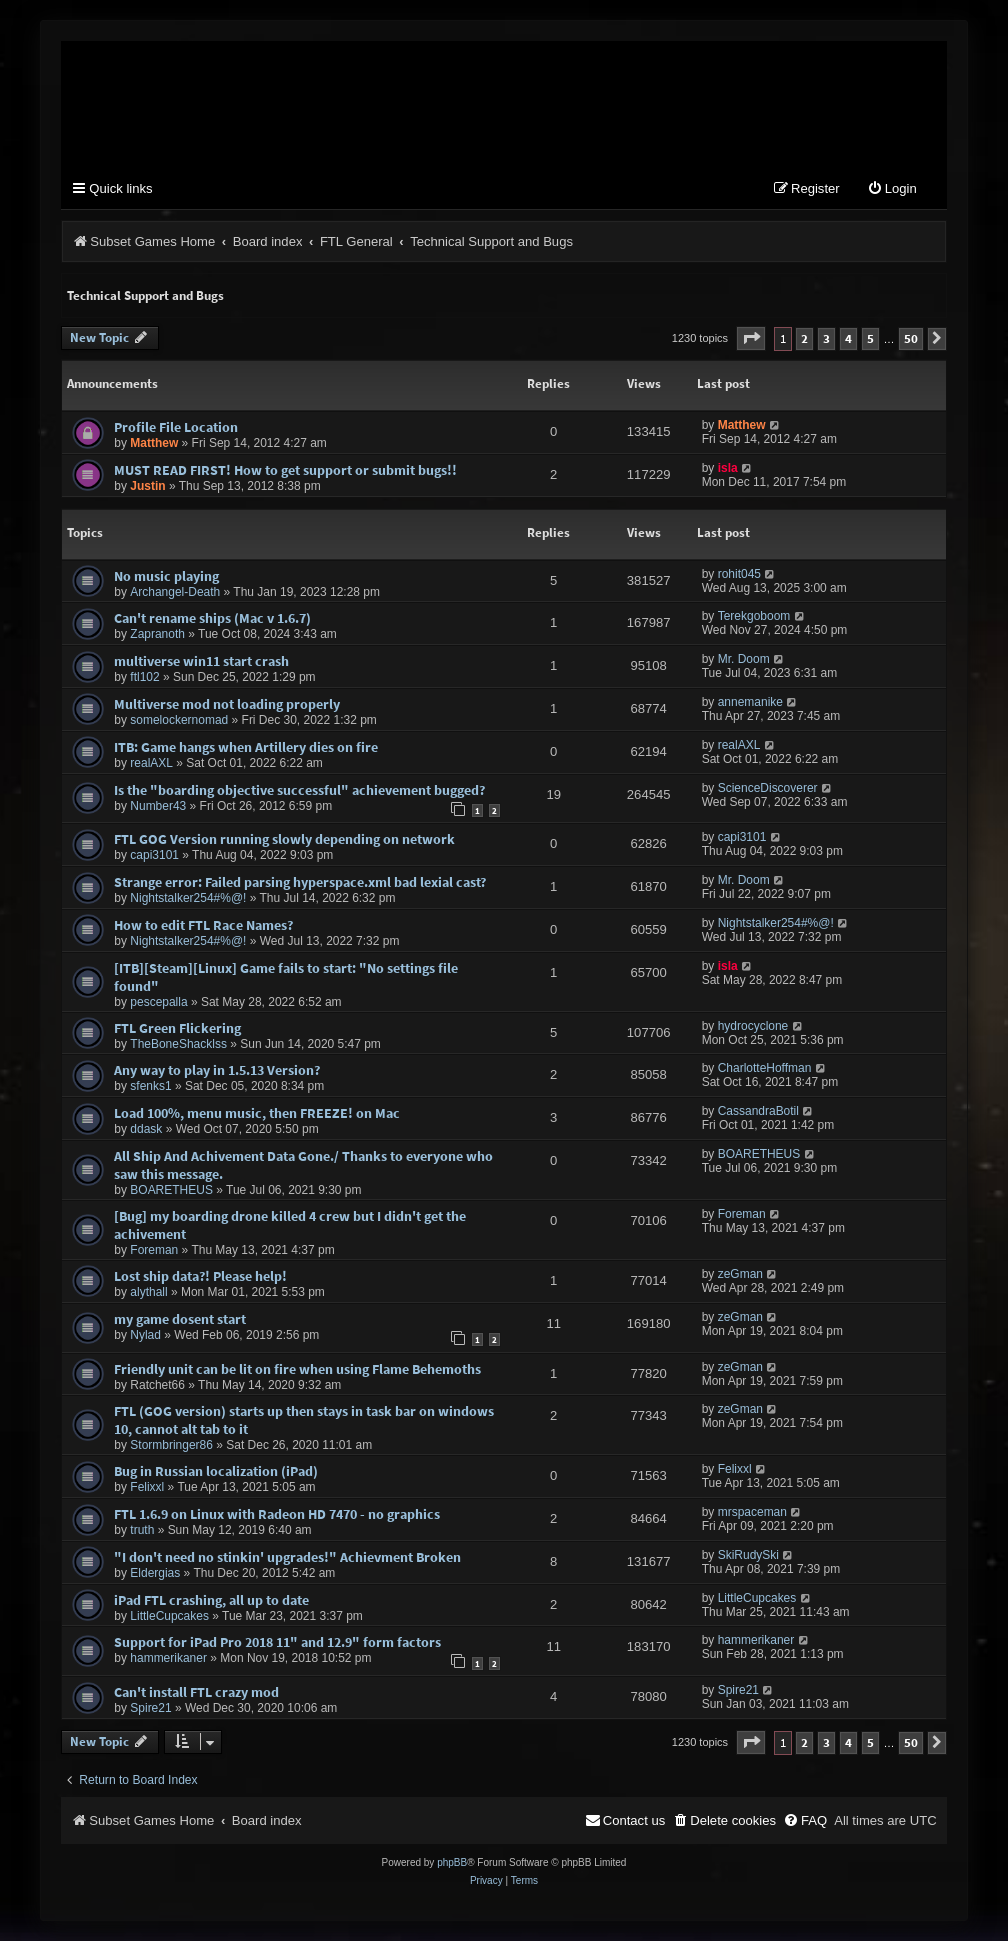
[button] (751, 338)
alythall (148, 1292)
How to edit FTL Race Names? (203, 925)
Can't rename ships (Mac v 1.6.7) (212, 619)
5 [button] (870, 338)
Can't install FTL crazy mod (196, 1692)
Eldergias (155, 1573)
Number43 (158, 806)
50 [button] (911, 338)
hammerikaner (168, 1659)
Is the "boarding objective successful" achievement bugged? (299, 790)
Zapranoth (157, 635)
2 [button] (804, 338)
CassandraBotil (758, 1111)
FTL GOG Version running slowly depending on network (284, 840)
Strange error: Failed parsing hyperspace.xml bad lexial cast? (300, 882)
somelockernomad (179, 720)
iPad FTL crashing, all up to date (211, 1600)
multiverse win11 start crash (201, 661)
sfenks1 (150, 1087)
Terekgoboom (754, 617)
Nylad (145, 1335)
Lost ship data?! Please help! (200, 1276)
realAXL (151, 763)
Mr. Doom (744, 659)
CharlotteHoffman (765, 1069)
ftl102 (144, 677)
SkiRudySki (748, 1555)
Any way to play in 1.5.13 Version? (217, 1071)
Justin (147, 486)
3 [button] (826, 338)
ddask (146, 1129)
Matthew (154, 443)
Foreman (154, 1250)
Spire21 (150, 1708)
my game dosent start (180, 1319)
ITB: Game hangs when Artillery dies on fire (246, 747)
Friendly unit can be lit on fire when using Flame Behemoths (297, 1369)
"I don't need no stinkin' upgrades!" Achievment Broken (287, 1557)
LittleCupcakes (169, 1616)
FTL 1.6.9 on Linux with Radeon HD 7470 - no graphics (277, 1514)
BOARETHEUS (171, 1190)
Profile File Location (176, 427)
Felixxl (147, 1488)
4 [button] (848, 338)
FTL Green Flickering (177, 1028)
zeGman (740, 1274)
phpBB (452, 1862)
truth (142, 1530)
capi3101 (154, 856)
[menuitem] (892, 189)
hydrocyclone (753, 1026)
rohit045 (739, 574)
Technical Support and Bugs (145, 295)
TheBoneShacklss (178, 1044)
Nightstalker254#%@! (188, 898)
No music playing (166, 576)
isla (728, 468)
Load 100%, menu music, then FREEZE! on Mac (257, 1113)
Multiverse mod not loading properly (227, 704)
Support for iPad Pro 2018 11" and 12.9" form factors (277, 1643)
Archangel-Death (175, 592)
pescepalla (158, 1002)
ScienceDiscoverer (768, 788)
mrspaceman (752, 1512)
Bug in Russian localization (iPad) (216, 1472)
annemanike (750, 702)
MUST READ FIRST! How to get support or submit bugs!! (285, 470)
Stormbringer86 (171, 1446)
